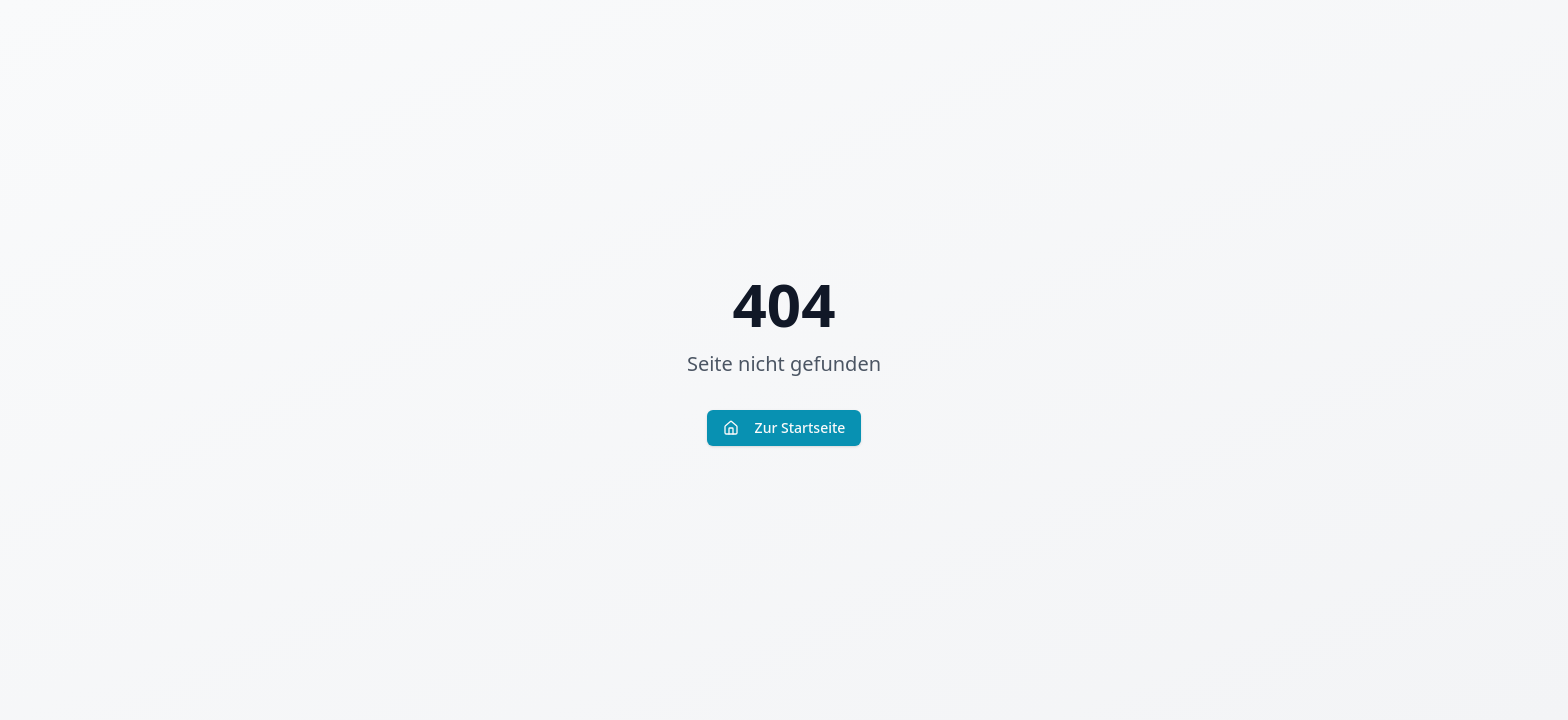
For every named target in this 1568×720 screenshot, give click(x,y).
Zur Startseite (784, 427)
